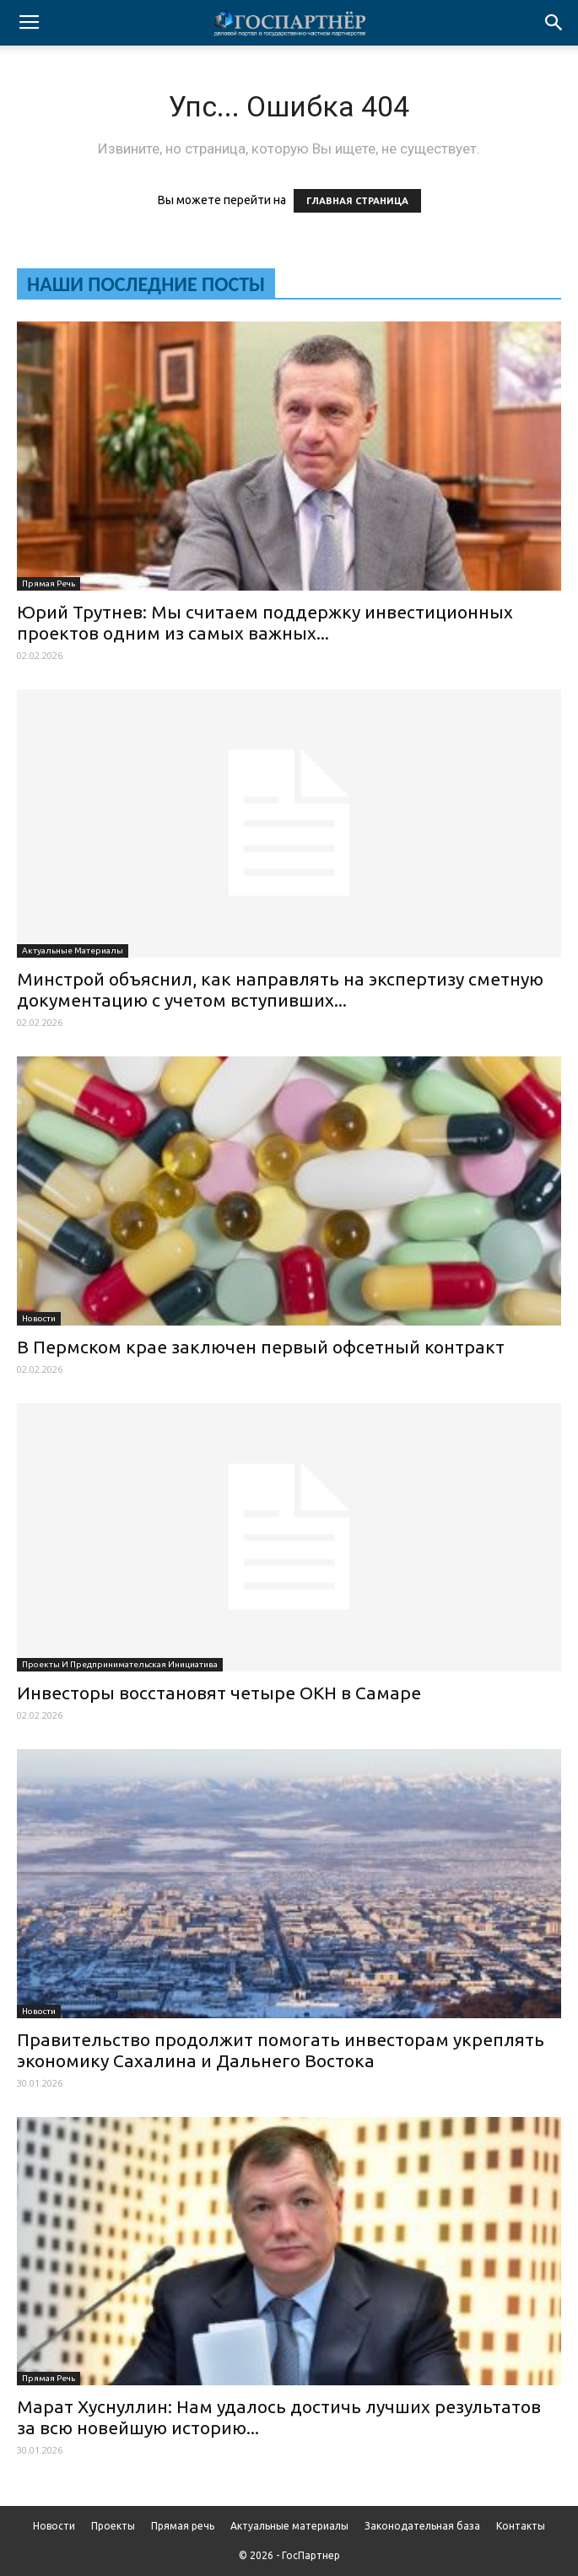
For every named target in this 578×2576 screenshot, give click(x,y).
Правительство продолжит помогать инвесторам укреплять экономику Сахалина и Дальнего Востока (280, 2050)
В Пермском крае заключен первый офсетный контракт (261, 1347)
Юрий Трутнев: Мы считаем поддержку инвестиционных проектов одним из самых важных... (265, 622)
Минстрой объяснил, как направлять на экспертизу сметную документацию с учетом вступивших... (280, 989)
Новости (39, 1318)
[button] (554, 23)
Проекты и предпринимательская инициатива (120, 1664)
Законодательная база (422, 2525)
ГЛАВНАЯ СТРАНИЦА (357, 201)
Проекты (113, 2525)
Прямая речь (48, 583)
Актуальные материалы (72, 950)
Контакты (520, 2525)
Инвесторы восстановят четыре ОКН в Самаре (219, 1692)
